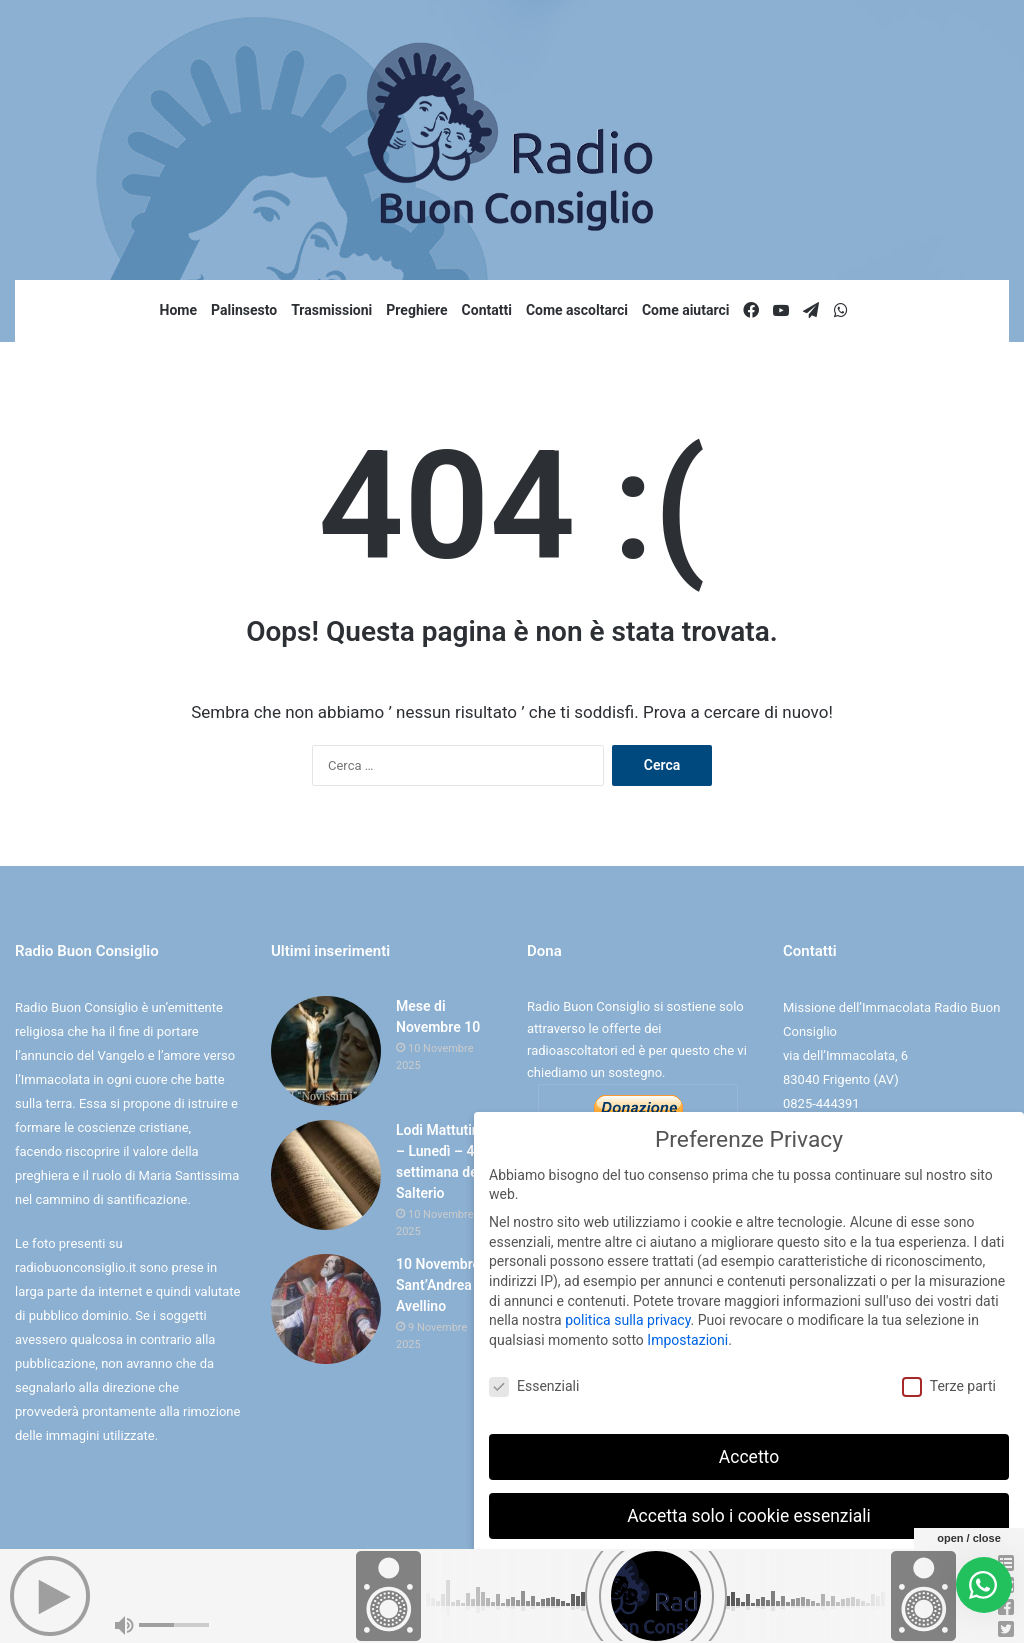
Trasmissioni (331, 310)
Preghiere (416, 310)
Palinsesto (244, 310)
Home (178, 310)
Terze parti (949, 1382)
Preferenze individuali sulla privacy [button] (748, 1570)
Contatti (487, 310)
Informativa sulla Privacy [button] (792, 1613)
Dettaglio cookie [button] (687, 1613)
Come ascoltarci (577, 310)
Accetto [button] (749, 1452)
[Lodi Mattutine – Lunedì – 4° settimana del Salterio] (326, 1175)
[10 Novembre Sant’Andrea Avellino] (326, 1309)
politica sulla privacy (627, 1316)
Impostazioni (687, 1336)
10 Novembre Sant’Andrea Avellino (438, 1285)
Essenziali (534, 1382)
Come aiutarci (686, 310)
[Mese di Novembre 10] (326, 1051)
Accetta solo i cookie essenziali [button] (749, 1511)
